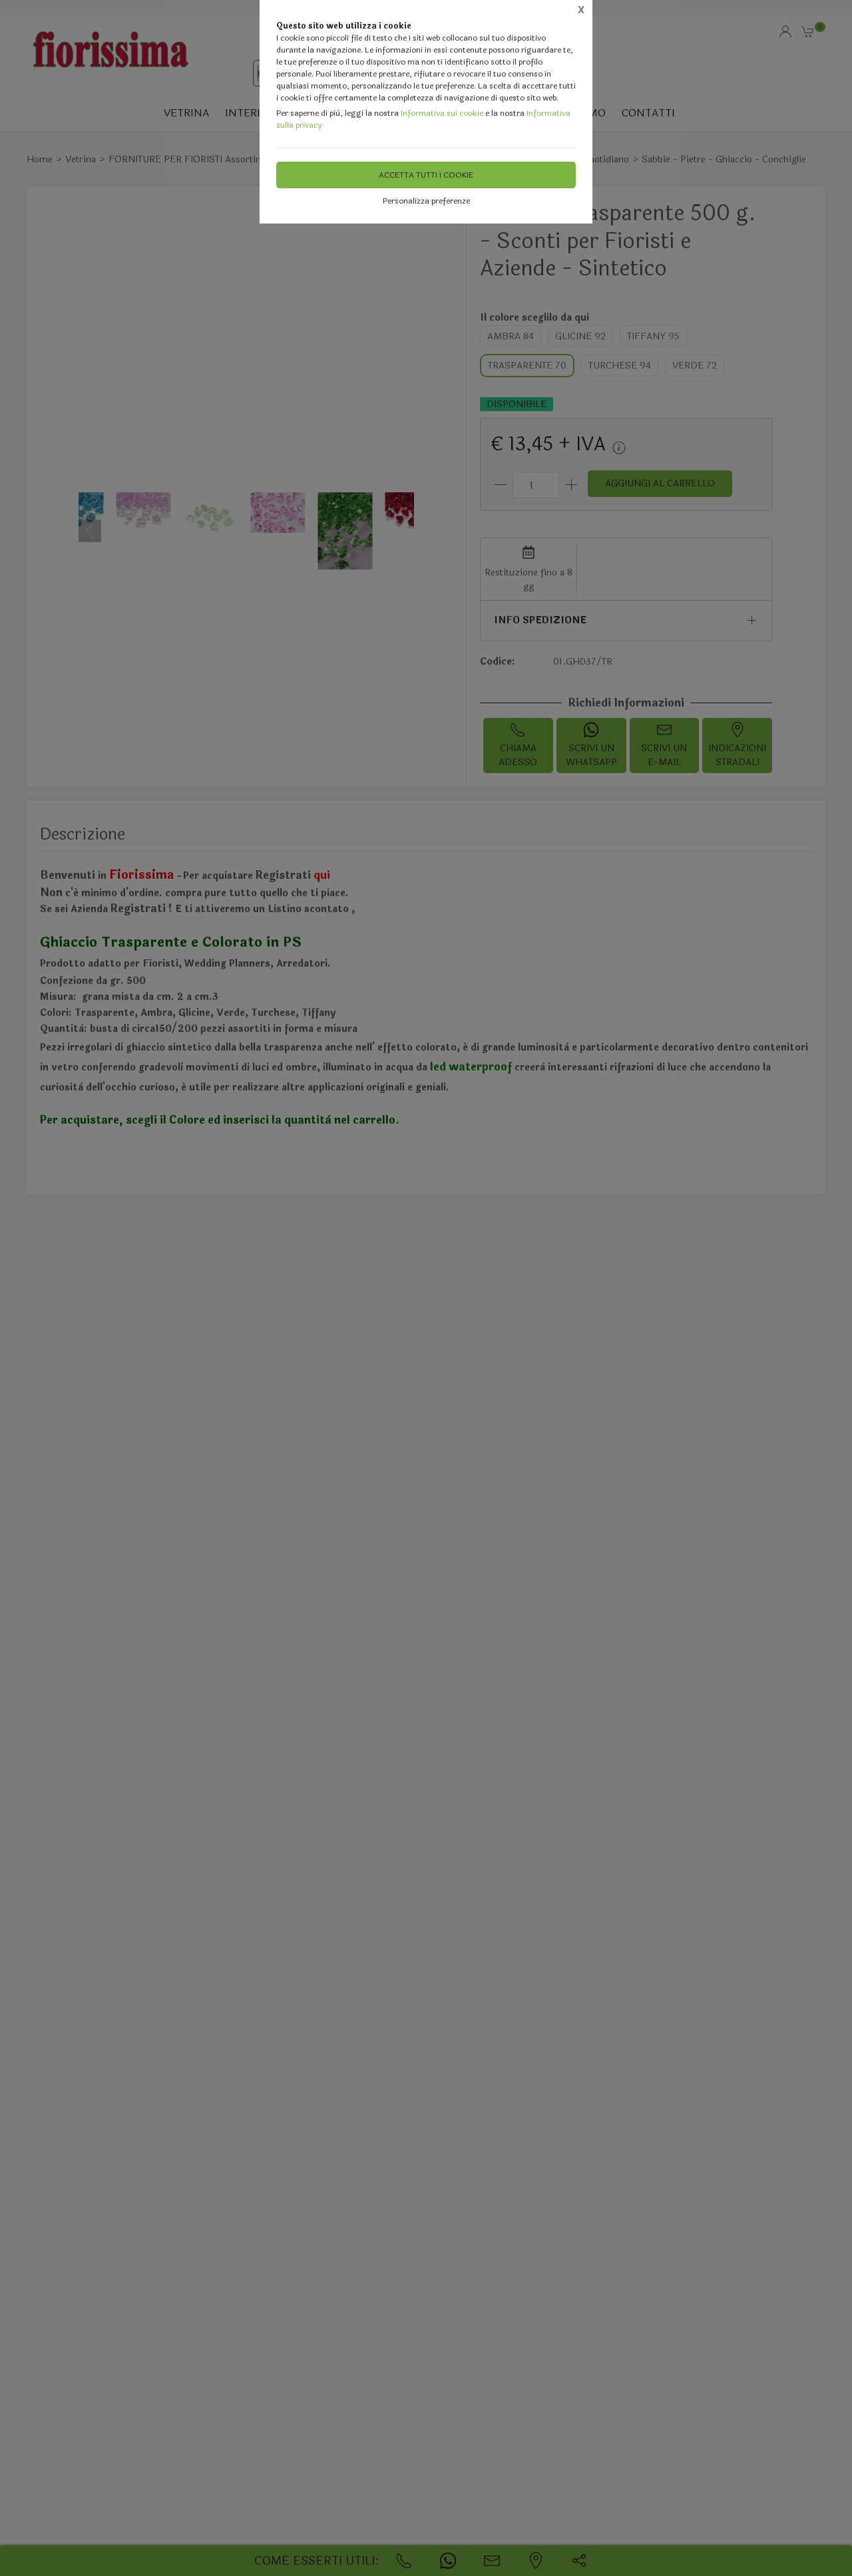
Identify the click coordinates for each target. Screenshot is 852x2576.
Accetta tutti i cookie (426, 175)
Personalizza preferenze (426, 201)
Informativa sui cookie (442, 113)
